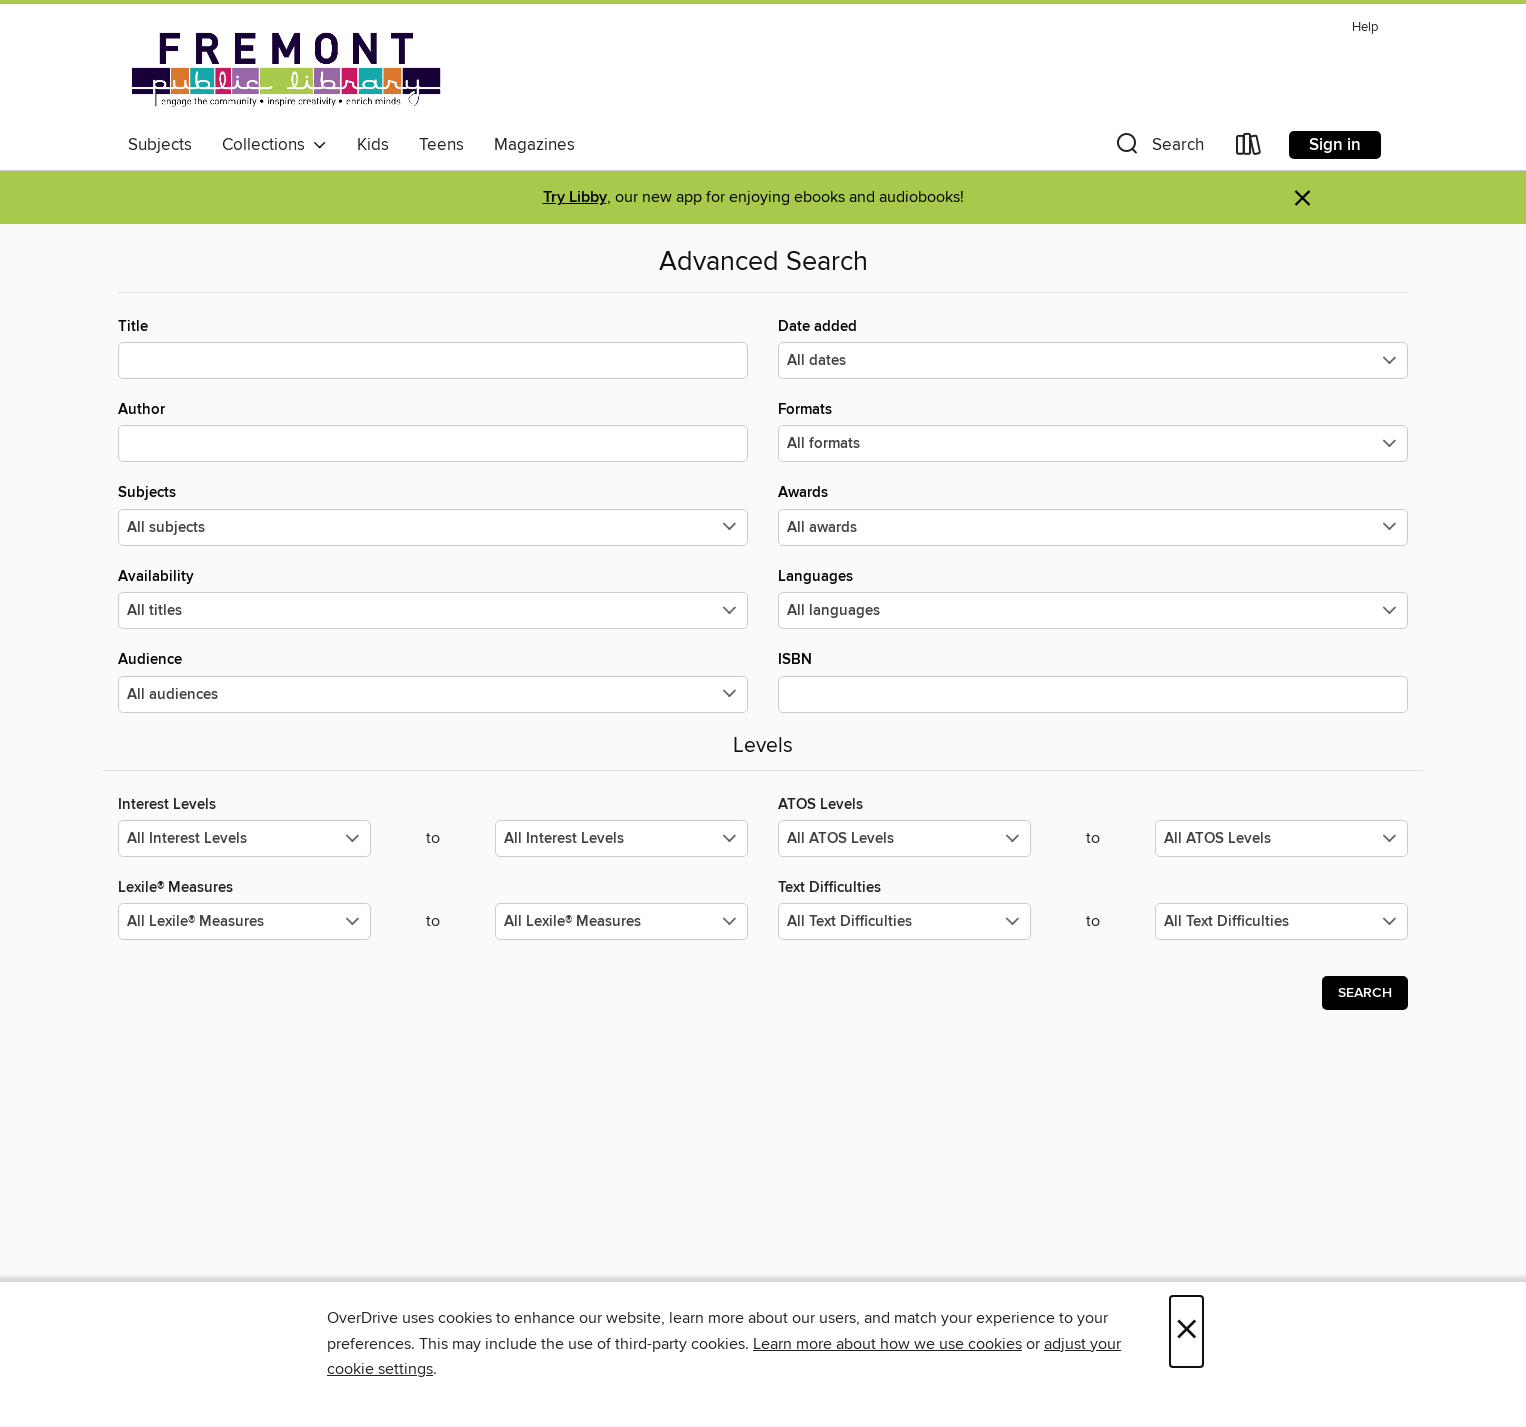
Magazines (534, 145)
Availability (433, 598)
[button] (1158, 148)
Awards (1093, 514)
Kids (373, 145)
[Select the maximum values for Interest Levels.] (621, 838)
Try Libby (575, 197)
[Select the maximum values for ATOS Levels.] (1281, 838)
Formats (1093, 431)
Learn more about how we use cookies (887, 1344)
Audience (433, 681)
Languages (1093, 598)
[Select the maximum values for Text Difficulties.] (1281, 921)
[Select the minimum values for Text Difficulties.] (904, 921)
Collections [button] (274, 145)
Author (433, 431)
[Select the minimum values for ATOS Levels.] (904, 838)
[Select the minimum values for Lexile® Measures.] (244, 921)
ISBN (1093, 681)
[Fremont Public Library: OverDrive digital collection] (286, 69)
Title (433, 348)
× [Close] (1186, 1331)
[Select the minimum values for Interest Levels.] (244, 838)
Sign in (1335, 145)
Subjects (160, 145)
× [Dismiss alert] (1302, 198)
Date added (1093, 348)
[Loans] (1249, 148)
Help (1365, 27)
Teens (441, 145)
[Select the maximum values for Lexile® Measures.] (621, 921)
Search (1365, 993)
